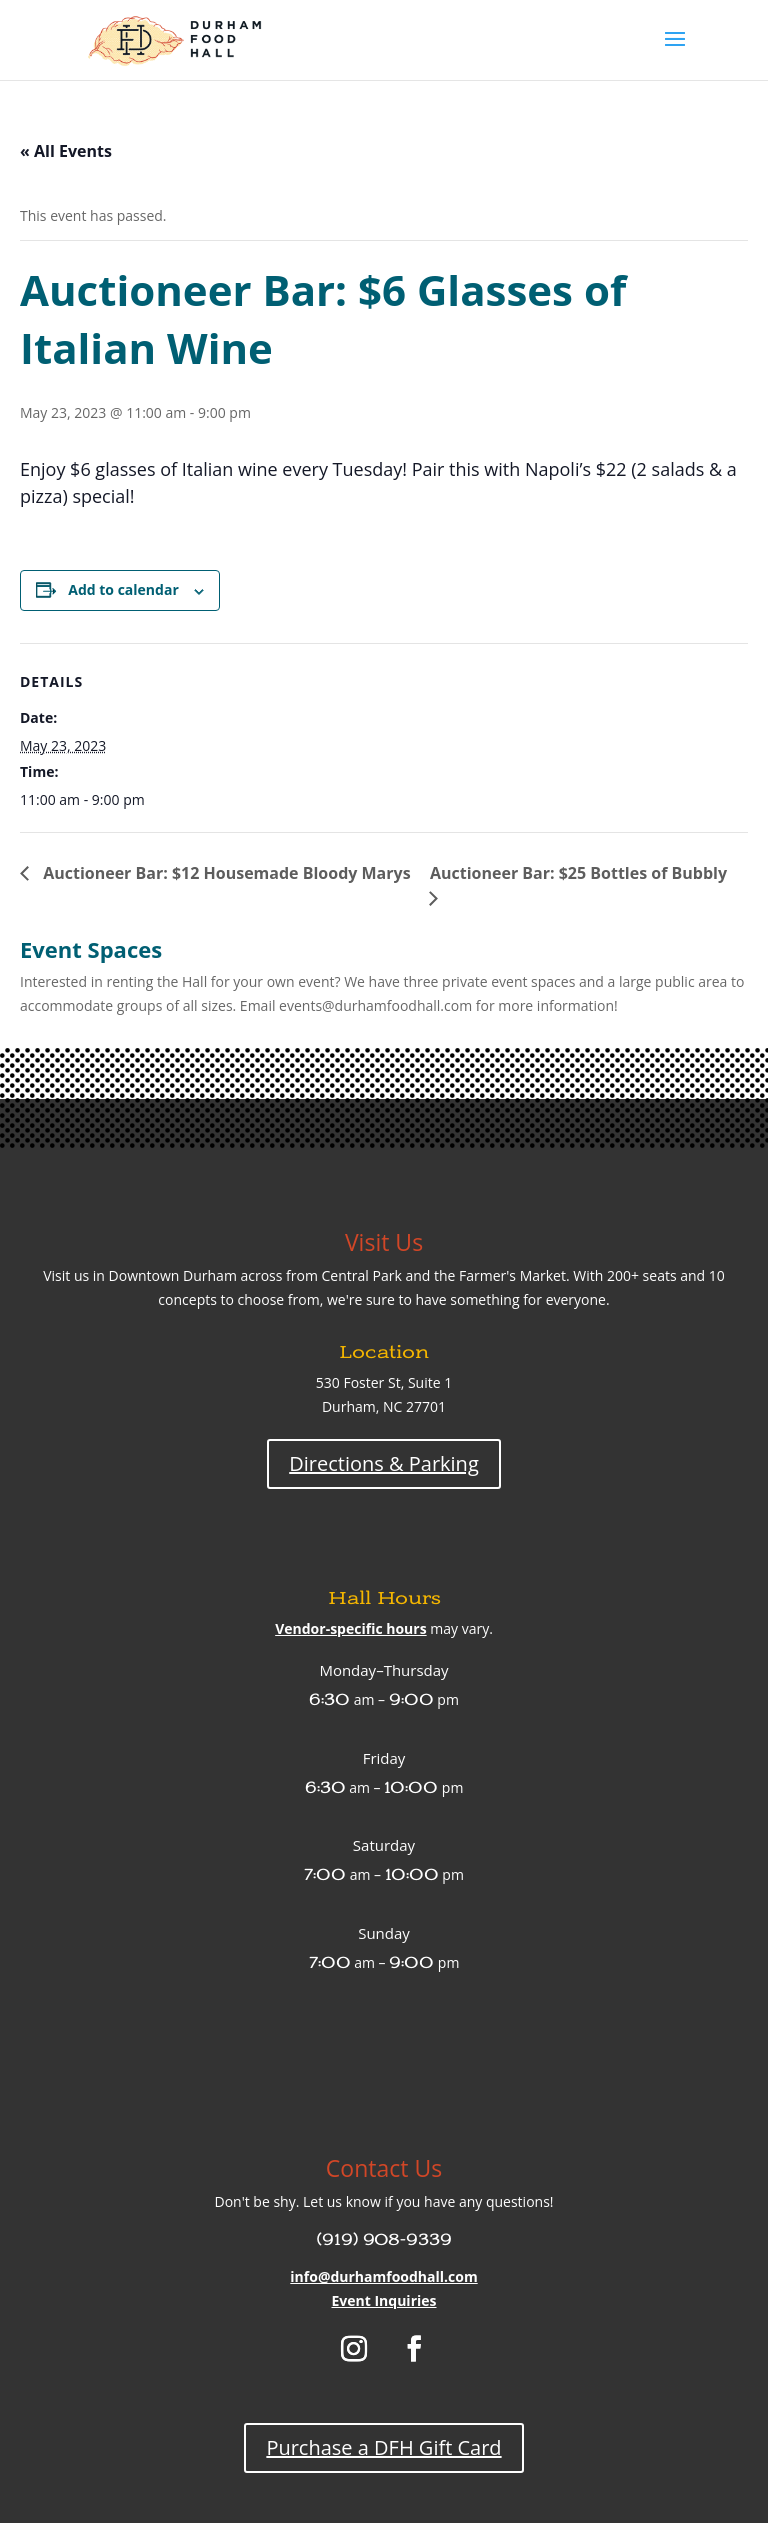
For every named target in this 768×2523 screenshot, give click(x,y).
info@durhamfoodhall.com (383, 2276)
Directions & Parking (384, 1463)
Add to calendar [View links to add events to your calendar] (123, 589)
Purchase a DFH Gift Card (383, 2447)
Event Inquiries (383, 2300)
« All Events (66, 151)
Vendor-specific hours (350, 1628)
